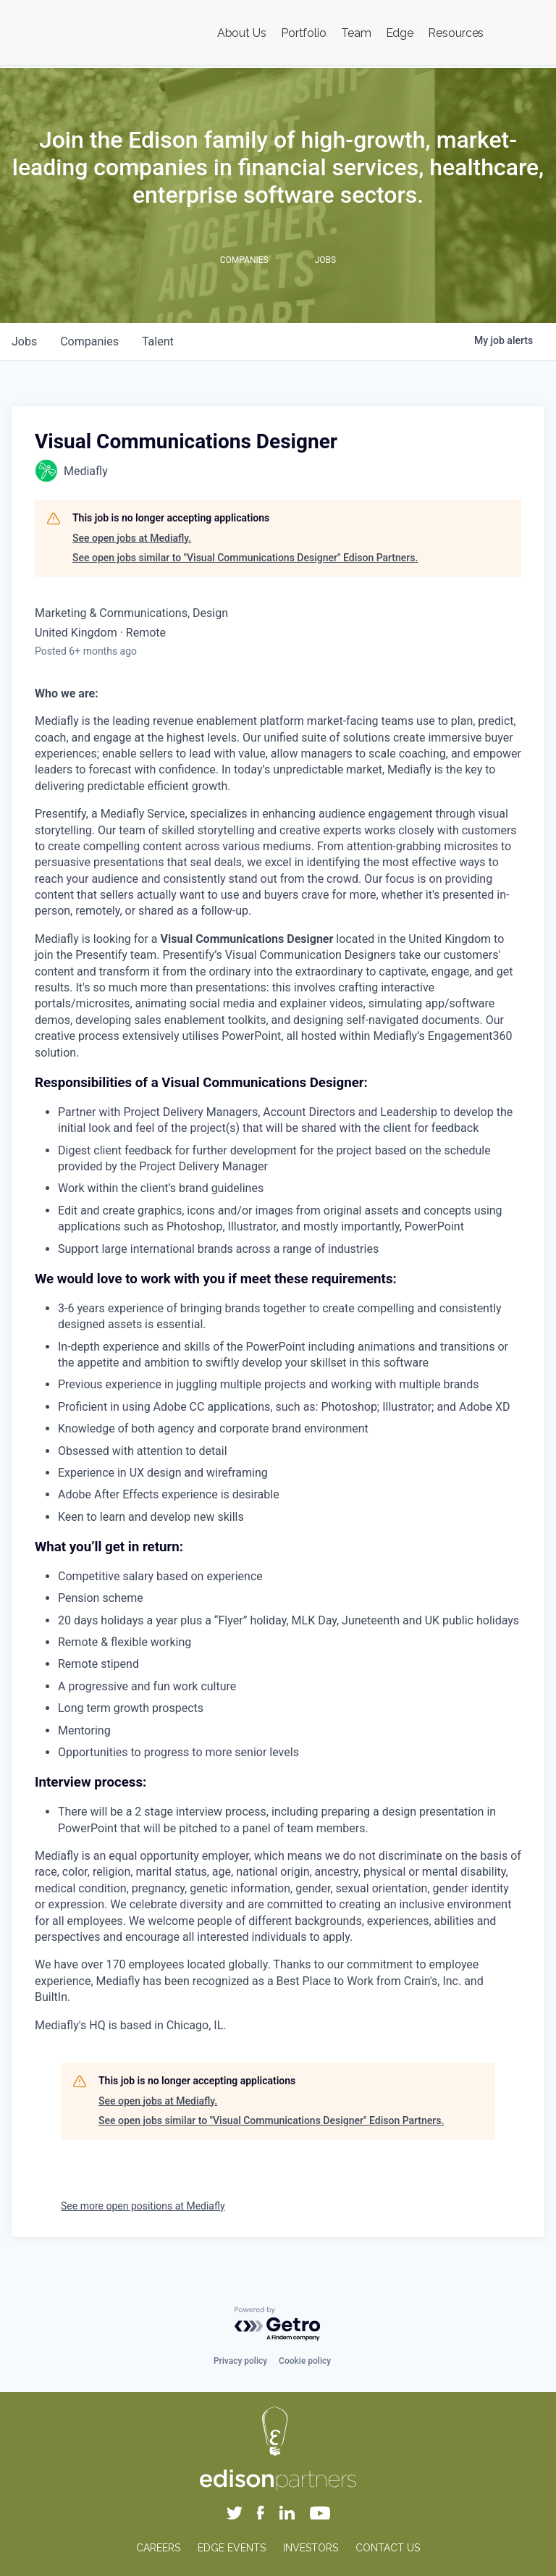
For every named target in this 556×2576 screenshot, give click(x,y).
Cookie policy (305, 2361)
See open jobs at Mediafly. (131, 538)
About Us (241, 33)
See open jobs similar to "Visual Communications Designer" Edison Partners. (245, 557)
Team (356, 33)
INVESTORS (310, 2548)
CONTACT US (387, 2548)
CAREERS (158, 2548)
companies (89, 341)
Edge (400, 33)
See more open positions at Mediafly (143, 2206)
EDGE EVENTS (232, 2548)
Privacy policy (240, 2361)
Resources (456, 33)
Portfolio (304, 33)
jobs (24, 341)
